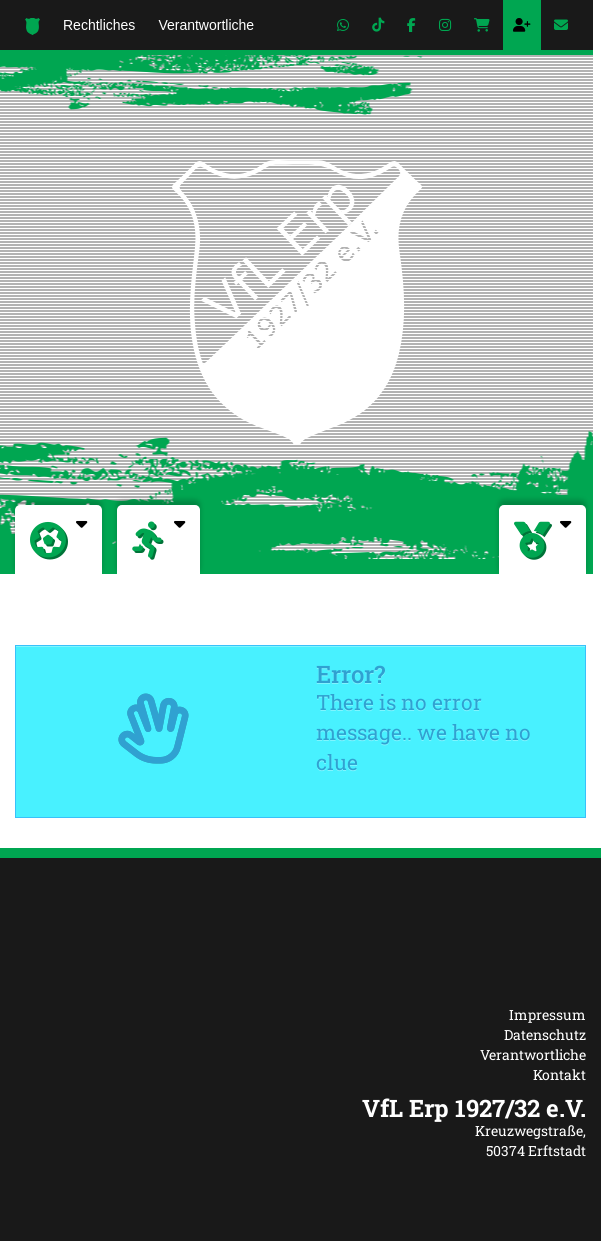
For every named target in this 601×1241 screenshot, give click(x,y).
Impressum (547, 1014)
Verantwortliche (533, 1054)
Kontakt (559, 1074)
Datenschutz (545, 1034)
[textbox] (300, 1108)
